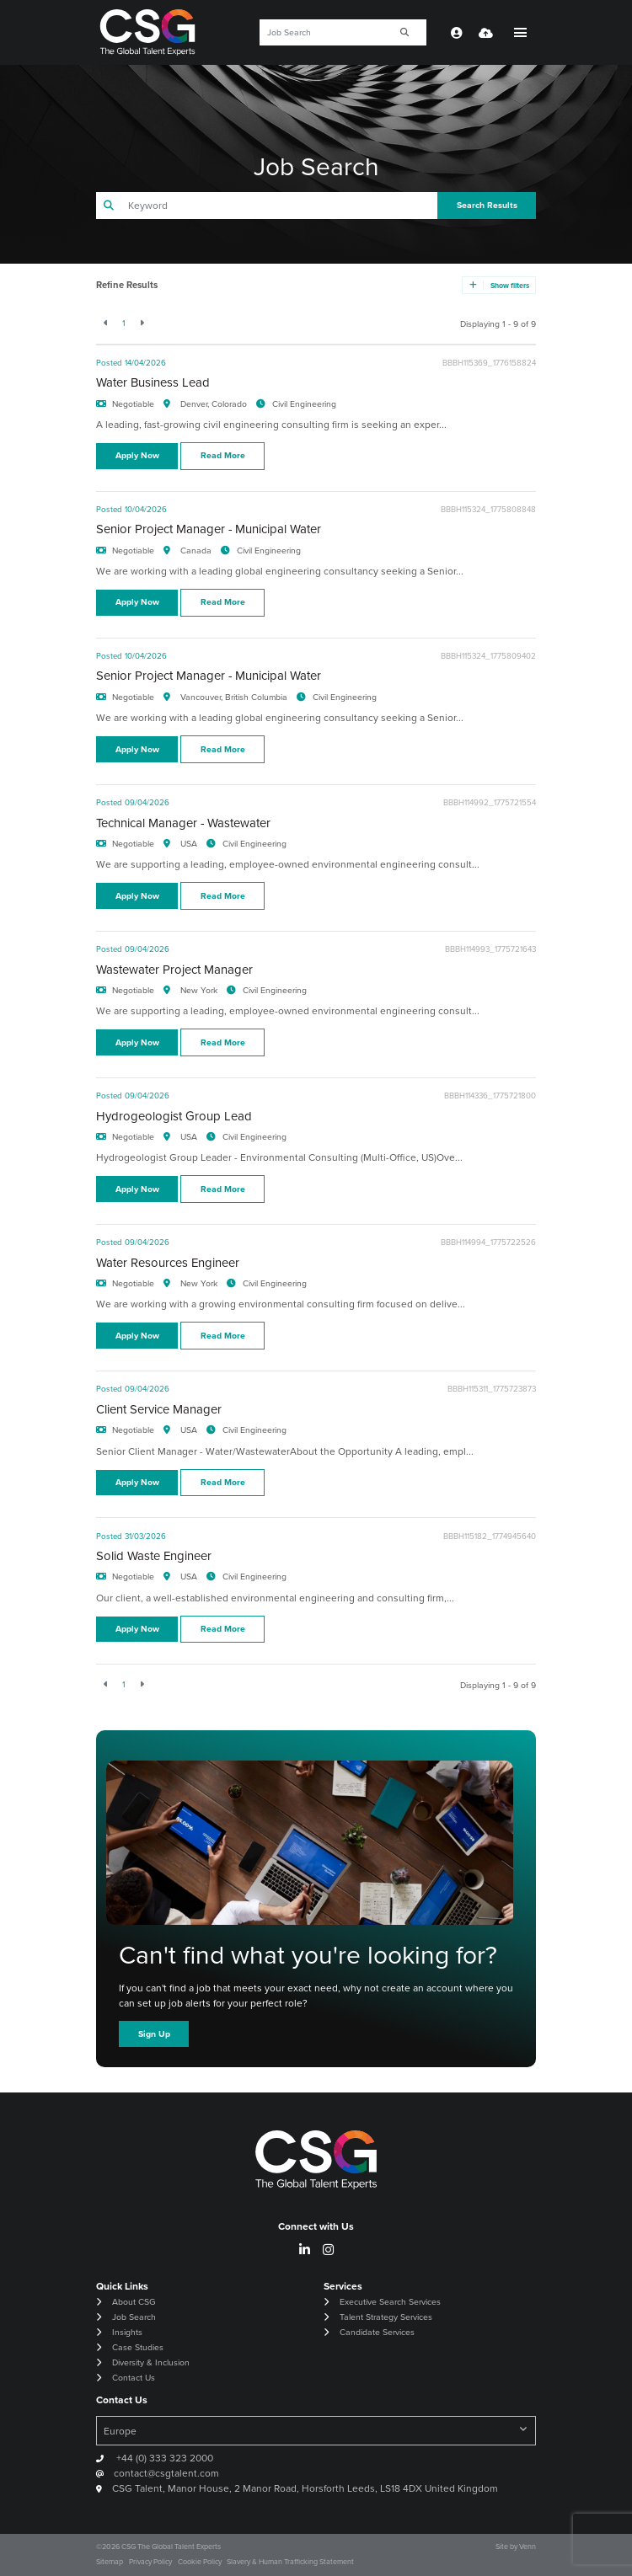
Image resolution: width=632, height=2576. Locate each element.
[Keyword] (322, 32)
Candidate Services (377, 2332)
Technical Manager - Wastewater (183, 823)
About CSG (133, 2301)
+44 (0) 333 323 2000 (163, 2458)
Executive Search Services (390, 2301)
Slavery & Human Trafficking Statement (290, 2562)
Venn (527, 2546)
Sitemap (109, 2562)
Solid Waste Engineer (154, 1556)
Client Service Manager (159, 1409)
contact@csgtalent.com (166, 2473)
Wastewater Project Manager (174, 969)
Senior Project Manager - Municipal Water (208, 529)
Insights (127, 2332)
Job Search (134, 2317)
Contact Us (133, 2377)
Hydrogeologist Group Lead (174, 1116)
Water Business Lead (153, 382)
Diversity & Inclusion (151, 2362)
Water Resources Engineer (167, 1262)
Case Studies (137, 2347)
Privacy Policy (150, 2562)
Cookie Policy (200, 2562)
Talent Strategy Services (386, 2317)
